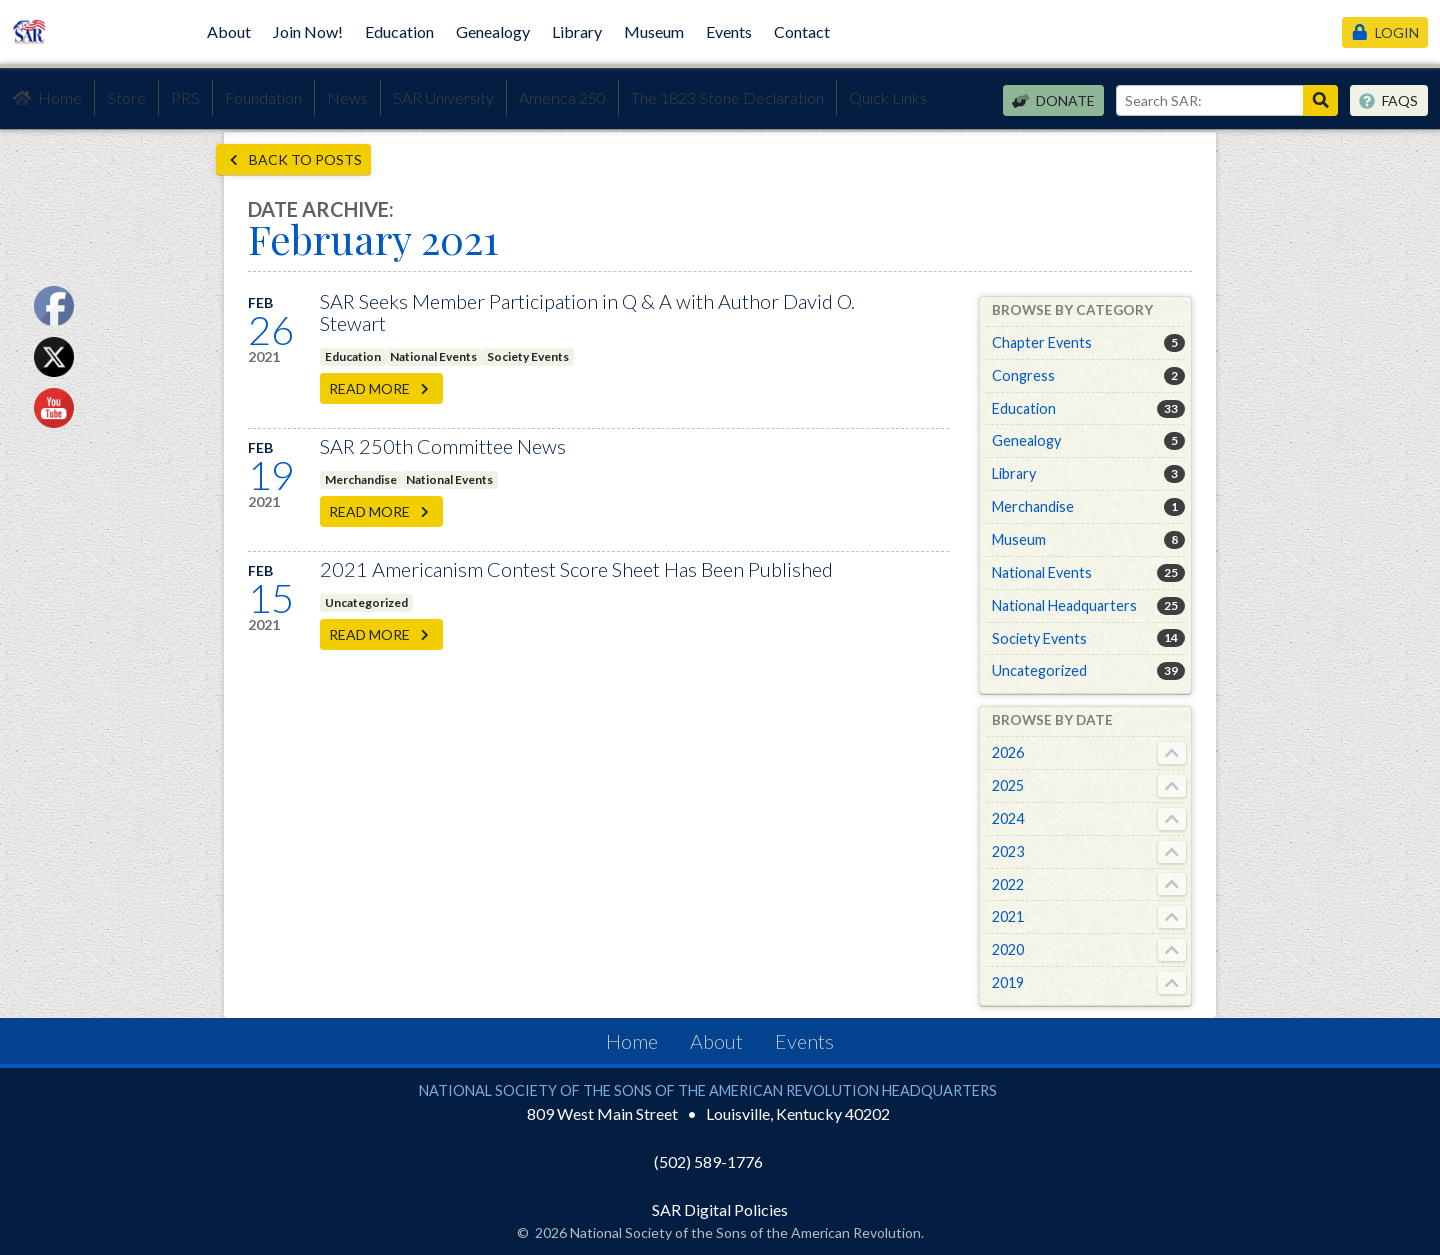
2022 (1008, 884)
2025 (1008, 785)
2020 (1008, 949)
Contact (802, 31)
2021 (1008, 916)
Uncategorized (366, 602)
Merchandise (361, 479)
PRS (185, 97)
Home (47, 98)
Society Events (528, 356)
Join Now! (308, 31)
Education (399, 31)
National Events (433, 356)
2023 (1008, 851)
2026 (1008, 752)
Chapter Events (1042, 342)
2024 (1008, 818)
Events (729, 31)
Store (126, 97)
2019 (1008, 982)
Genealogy (493, 31)
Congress (1023, 375)
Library (577, 31)
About (229, 31)
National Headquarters (1064, 605)
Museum (654, 31)
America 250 (562, 97)
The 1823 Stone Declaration (727, 97)
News (347, 97)
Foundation (263, 97)
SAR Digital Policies (720, 1209)
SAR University (443, 97)
